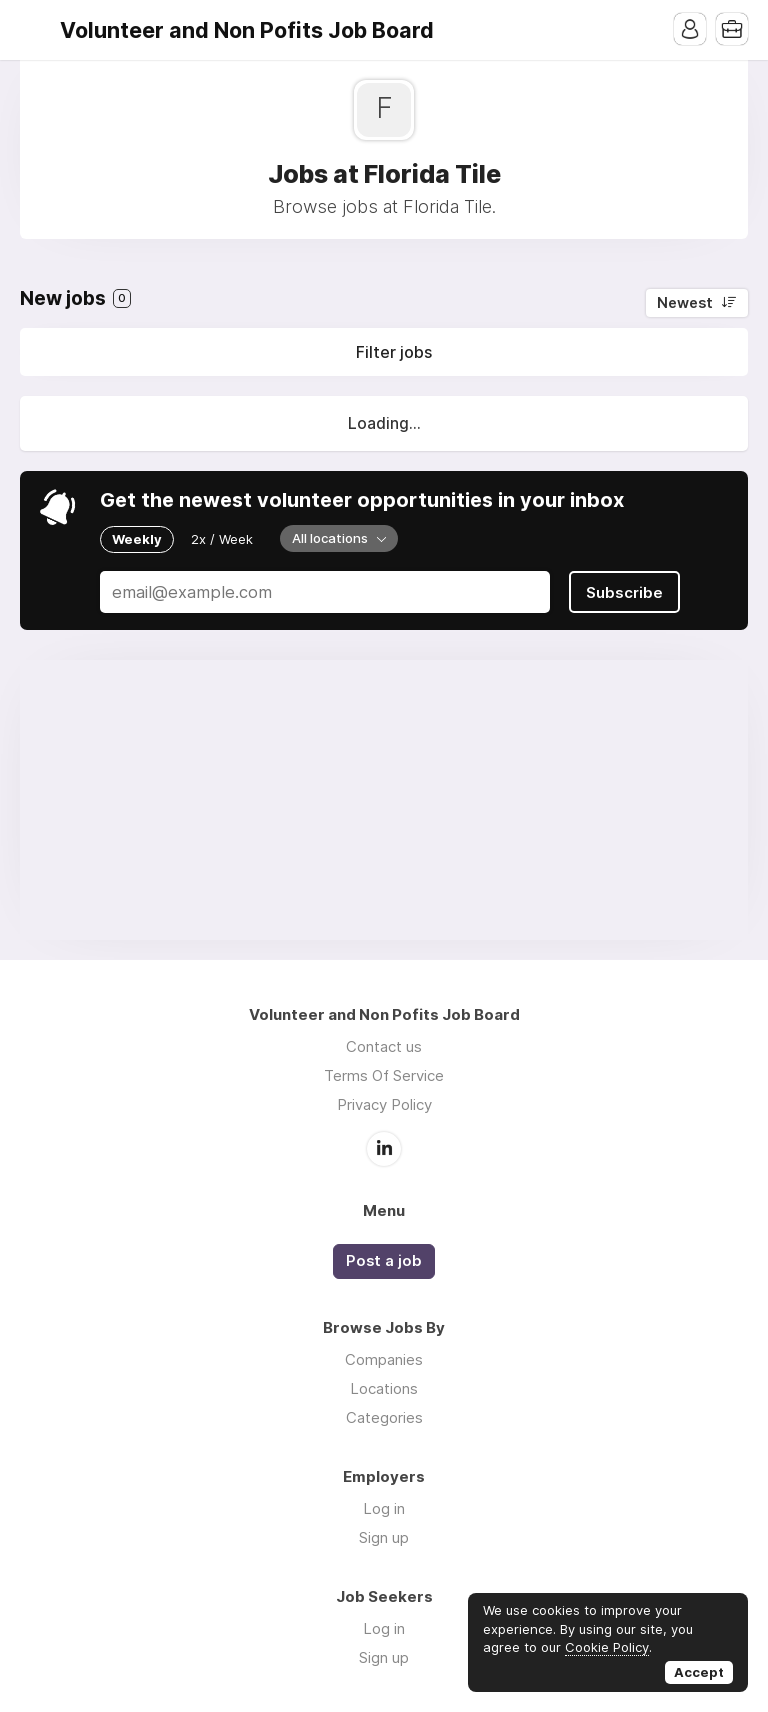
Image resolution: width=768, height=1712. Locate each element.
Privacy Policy (384, 1104)
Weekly (137, 539)
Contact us (384, 1046)
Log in (384, 1508)
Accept (699, 1672)
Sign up (384, 1537)
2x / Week (222, 539)
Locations (384, 1388)
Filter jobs (394, 352)
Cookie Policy (607, 1647)
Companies (384, 1359)
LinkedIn (384, 1149)
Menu (35, 30)
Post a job (384, 1261)
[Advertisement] (384, 800)
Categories (384, 1417)
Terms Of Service (384, 1075)
